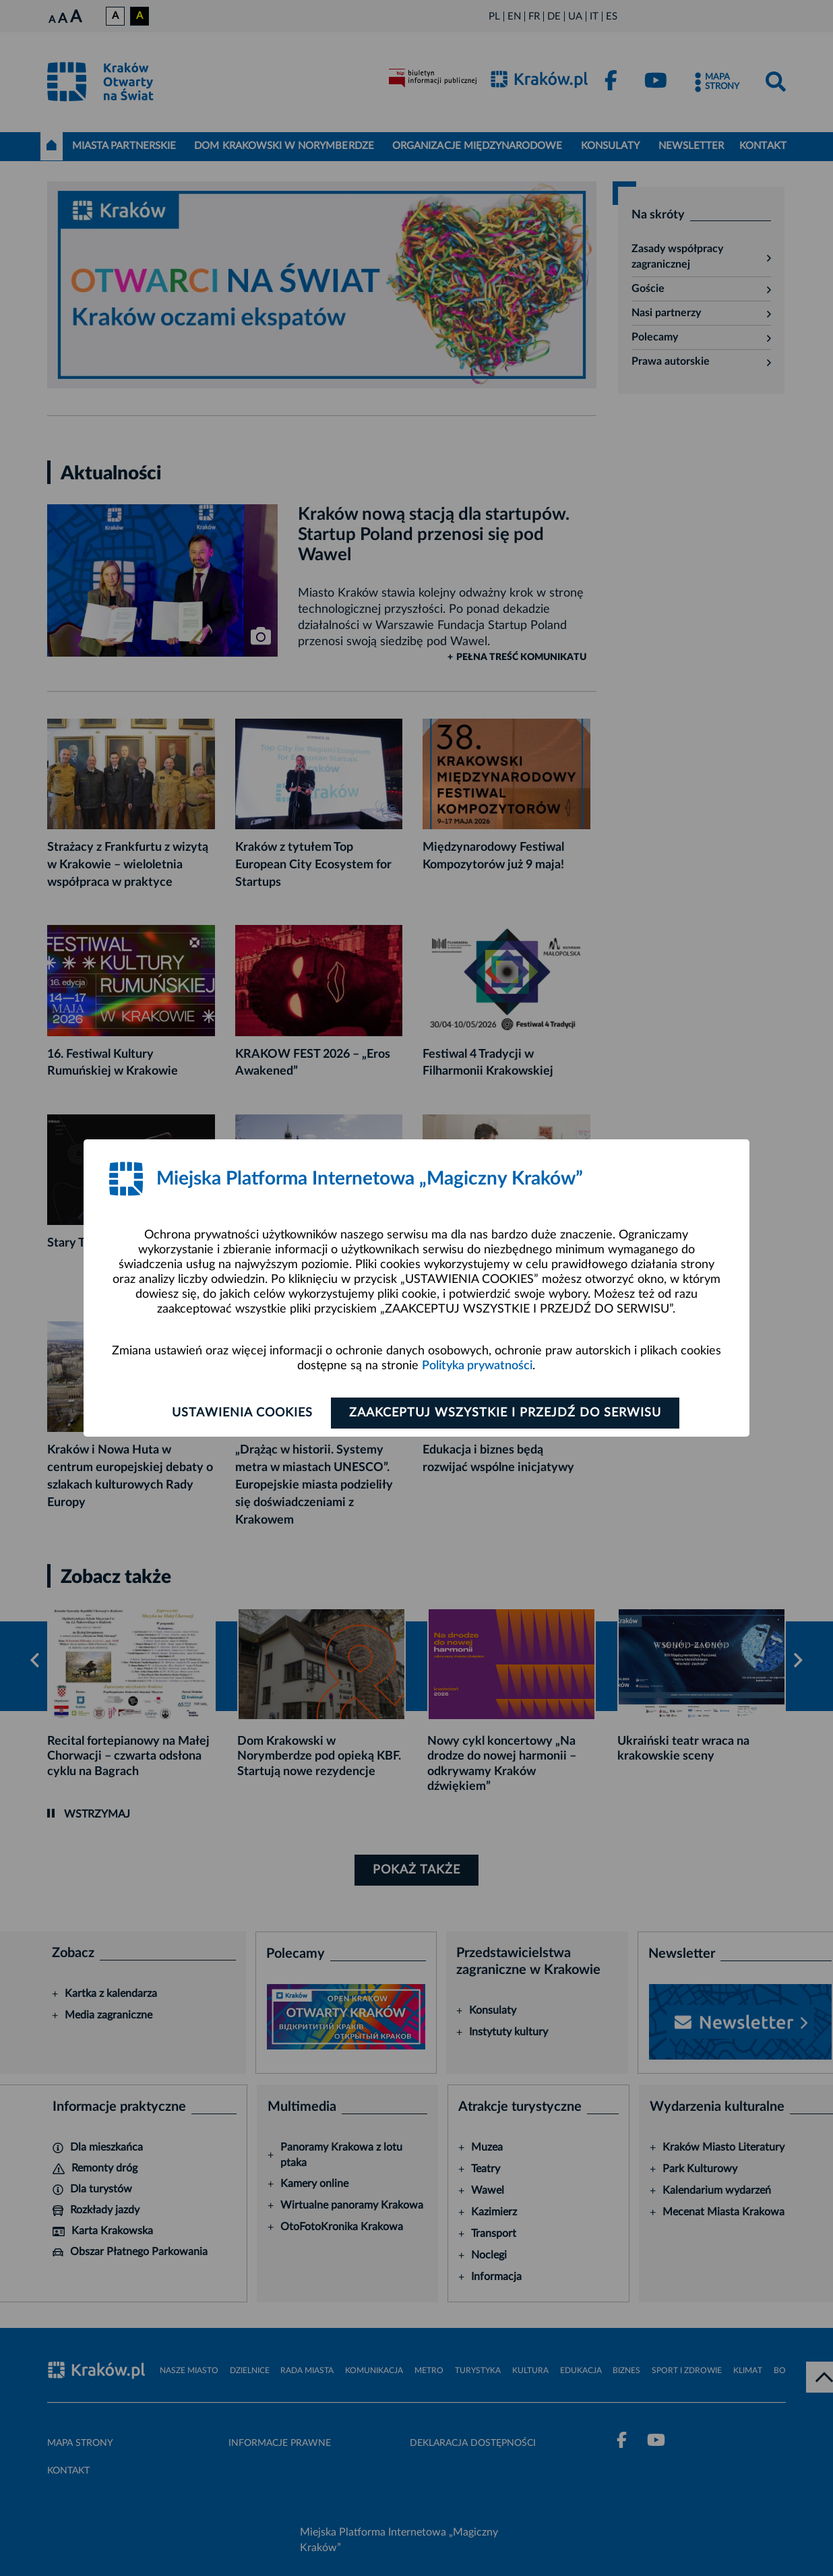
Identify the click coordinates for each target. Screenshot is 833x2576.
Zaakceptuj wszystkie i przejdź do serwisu (505, 1413)
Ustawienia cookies (242, 1413)
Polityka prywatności (477, 1366)
